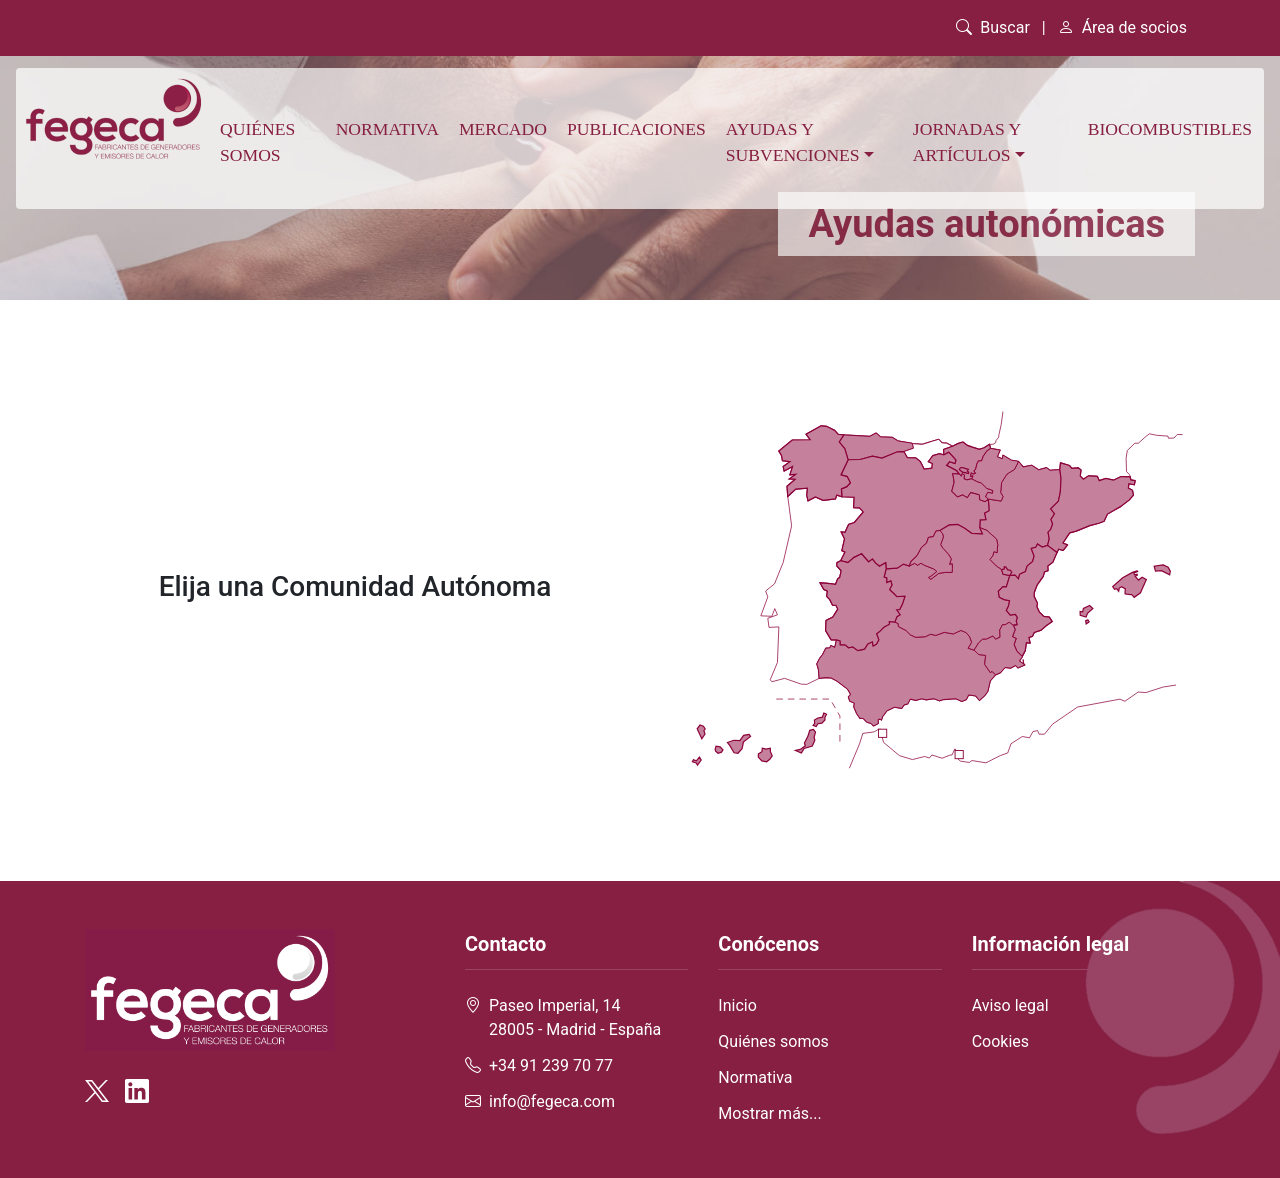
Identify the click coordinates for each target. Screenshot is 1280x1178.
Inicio (737, 1005)
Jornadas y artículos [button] (967, 142)
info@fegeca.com (552, 1101)
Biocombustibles (1170, 129)
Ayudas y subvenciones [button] (793, 142)
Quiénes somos (257, 142)
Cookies (1000, 1041)
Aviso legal (1010, 1005)
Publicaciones (636, 129)
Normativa (387, 129)
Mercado (503, 129)
